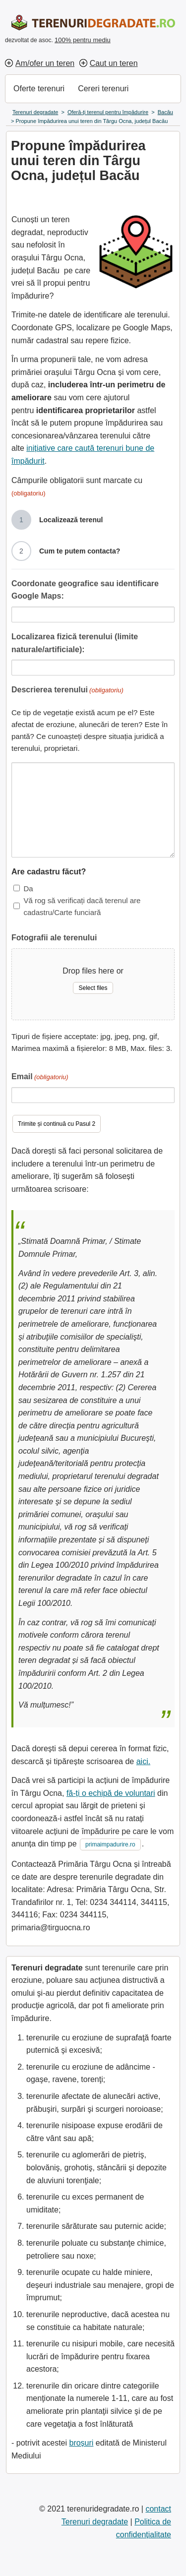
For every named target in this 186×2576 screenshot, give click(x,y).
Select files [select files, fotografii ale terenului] (92, 987)
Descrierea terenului (67, 690)
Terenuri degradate (95, 2521)
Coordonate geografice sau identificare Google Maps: (85, 590)
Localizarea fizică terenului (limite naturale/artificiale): (74, 643)
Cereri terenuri (103, 88)
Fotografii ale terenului (54, 937)
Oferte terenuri (38, 88)
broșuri (81, 2443)
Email (39, 1077)
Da (28, 888)
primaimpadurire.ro (110, 1844)
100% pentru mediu (83, 40)
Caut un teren (114, 63)
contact (158, 2509)
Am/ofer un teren (44, 63)
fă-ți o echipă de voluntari (110, 1793)
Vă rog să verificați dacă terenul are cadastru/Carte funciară (81, 906)
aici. (143, 1761)
